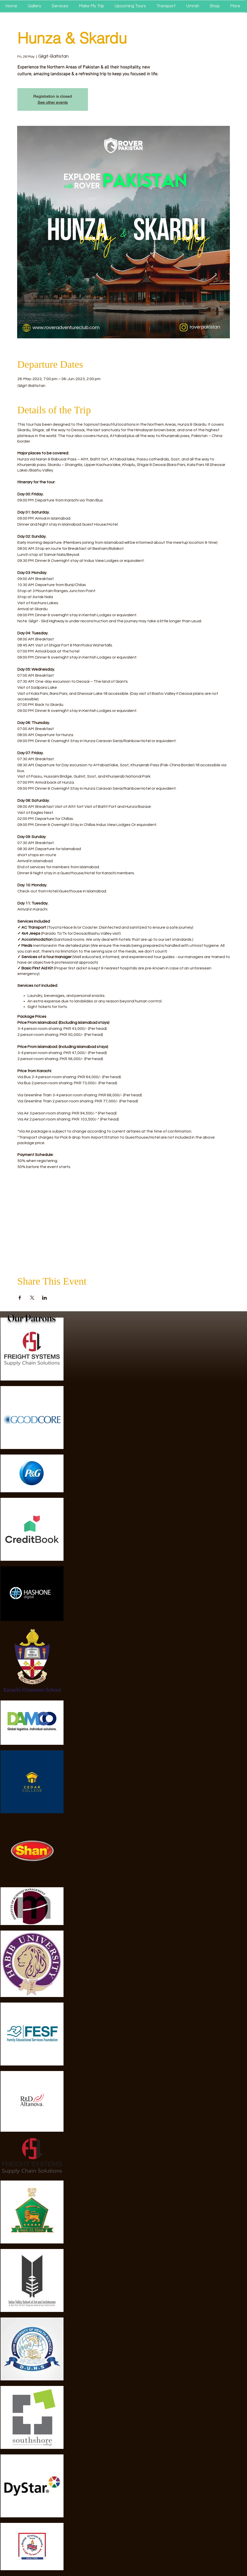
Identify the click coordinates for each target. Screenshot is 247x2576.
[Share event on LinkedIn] (44, 1298)
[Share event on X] (32, 1298)
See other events (53, 102)
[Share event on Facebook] (19, 1298)
